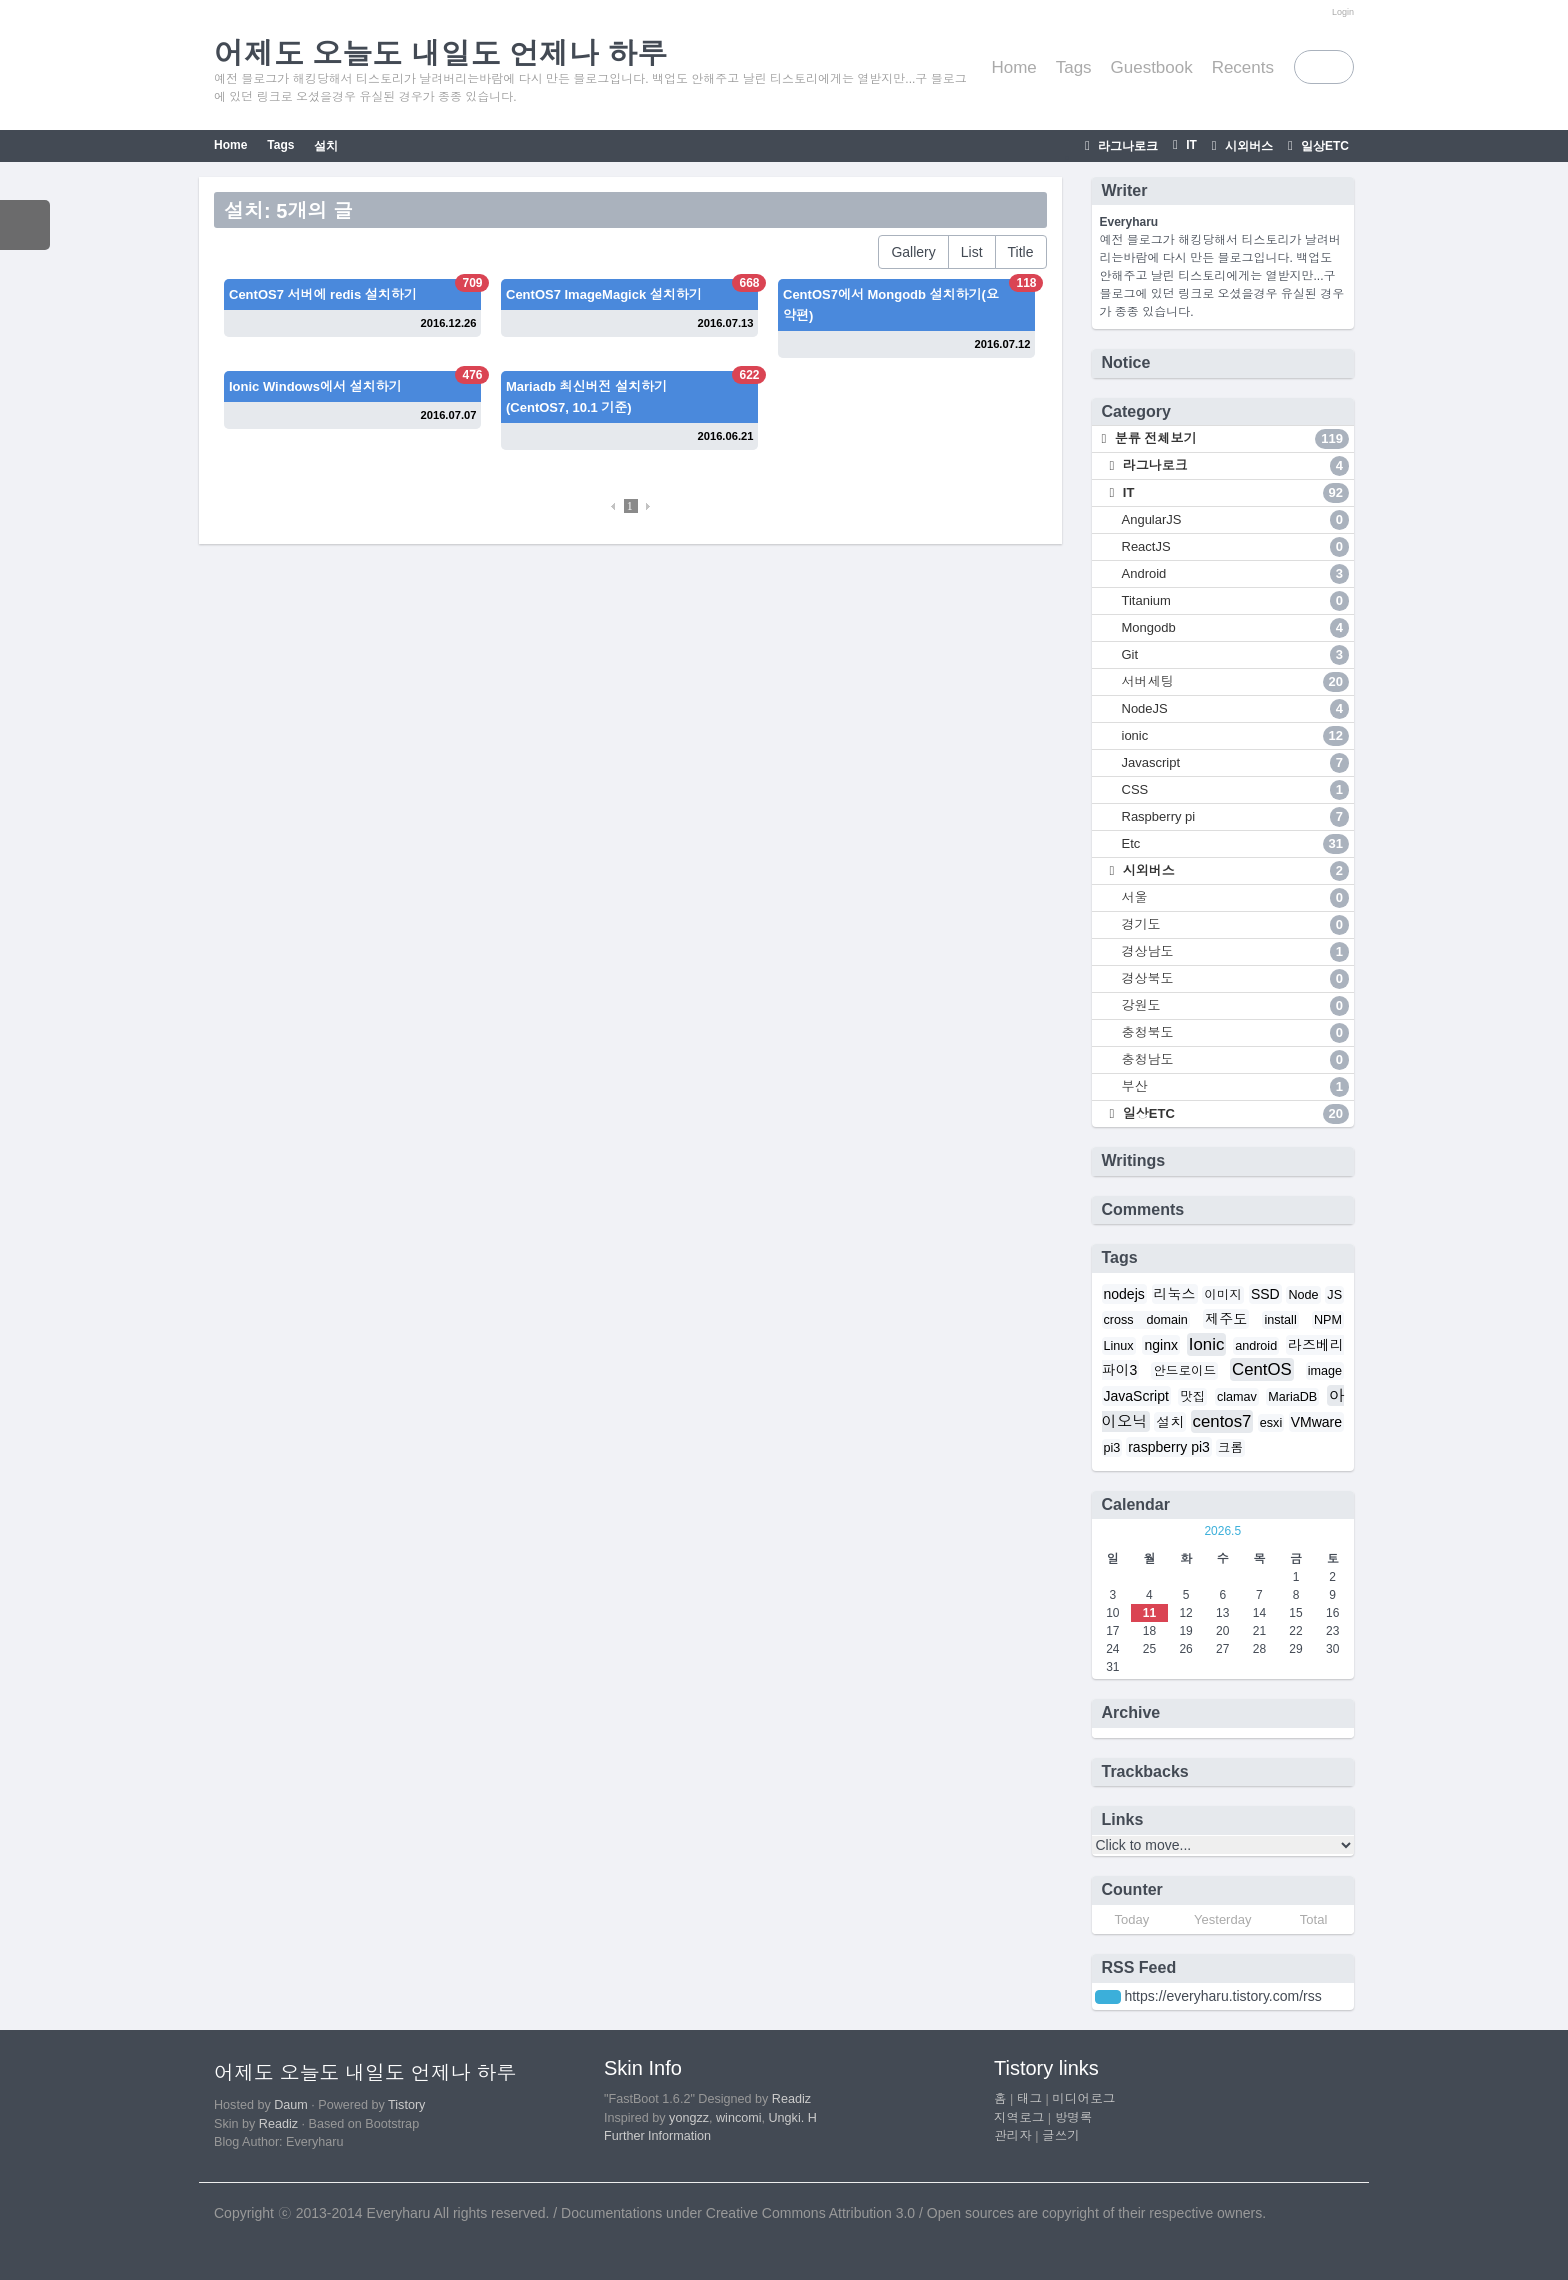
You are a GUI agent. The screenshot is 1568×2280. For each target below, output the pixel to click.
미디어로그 (1083, 2099)
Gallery (913, 252)
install (1280, 1320)
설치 (326, 146)
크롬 (1230, 1448)
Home (1013, 67)
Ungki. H (793, 2118)
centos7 (1222, 1421)
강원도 (1236, 1006)
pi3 (1112, 1448)
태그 (1029, 2099)
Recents (1243, 67)
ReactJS (1236, 547)
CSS (1236, 790)
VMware (1316, 1422)
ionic (1236, 736)
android (1256, 1346)
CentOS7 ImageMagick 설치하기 (604, 294)
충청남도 (1236, 1060)
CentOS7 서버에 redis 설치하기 (323, 294)
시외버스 (1247, 146)
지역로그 (1019, 2118)
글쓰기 (1061, 2136)
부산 (1236, 1087)
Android (1236, 574)
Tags (1074, 67)
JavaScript (1136, 1396)
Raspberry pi (1236, 817)
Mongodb (1236, 628)
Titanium (1236, 601)
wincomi (739, 2118)
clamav (1237, 1397)
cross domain (1146, 1320)
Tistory (406, 2105)
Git (1236, 655)
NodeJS (1236, 709)
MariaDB (1292, 1397)
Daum (291, 2105)
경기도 (1236, 925)
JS (1334, 1295)
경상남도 (1236, 952)
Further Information (657, 2136)
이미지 (1223, 1295)
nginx (1160, 1345)
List (972, 252)
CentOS (1262, 1369)
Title (1021, 252)
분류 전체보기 (1230, 439)
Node (1303, 1295)
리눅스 (1175, 1294)
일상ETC (1323, 146)
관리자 (1013, 2136)
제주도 (1226, 1319)
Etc (1236, 844)
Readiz (278, 2124)
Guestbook (1152, 67)
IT (1190, 145)
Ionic (1206, 1344)
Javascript (1236, 763)
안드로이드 (1184, 1371)
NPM (1328, 1320)
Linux (1119, 1346)
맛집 (1192, 1397)
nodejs (1124, 1294)
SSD (1265, 1294)
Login (1343, 12)
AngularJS (1236, 520)
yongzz (689, 2118)
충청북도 (1236, 1033)
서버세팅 (1236, 682)
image (1325, 1371)
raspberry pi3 (1169, 1447)
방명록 (1074, 2118)
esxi (1271, 1423)
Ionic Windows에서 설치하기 (315, 386)
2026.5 (1222, 1531)
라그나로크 (1126, 146)
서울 (1236, 898)
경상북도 (1236, 979)
